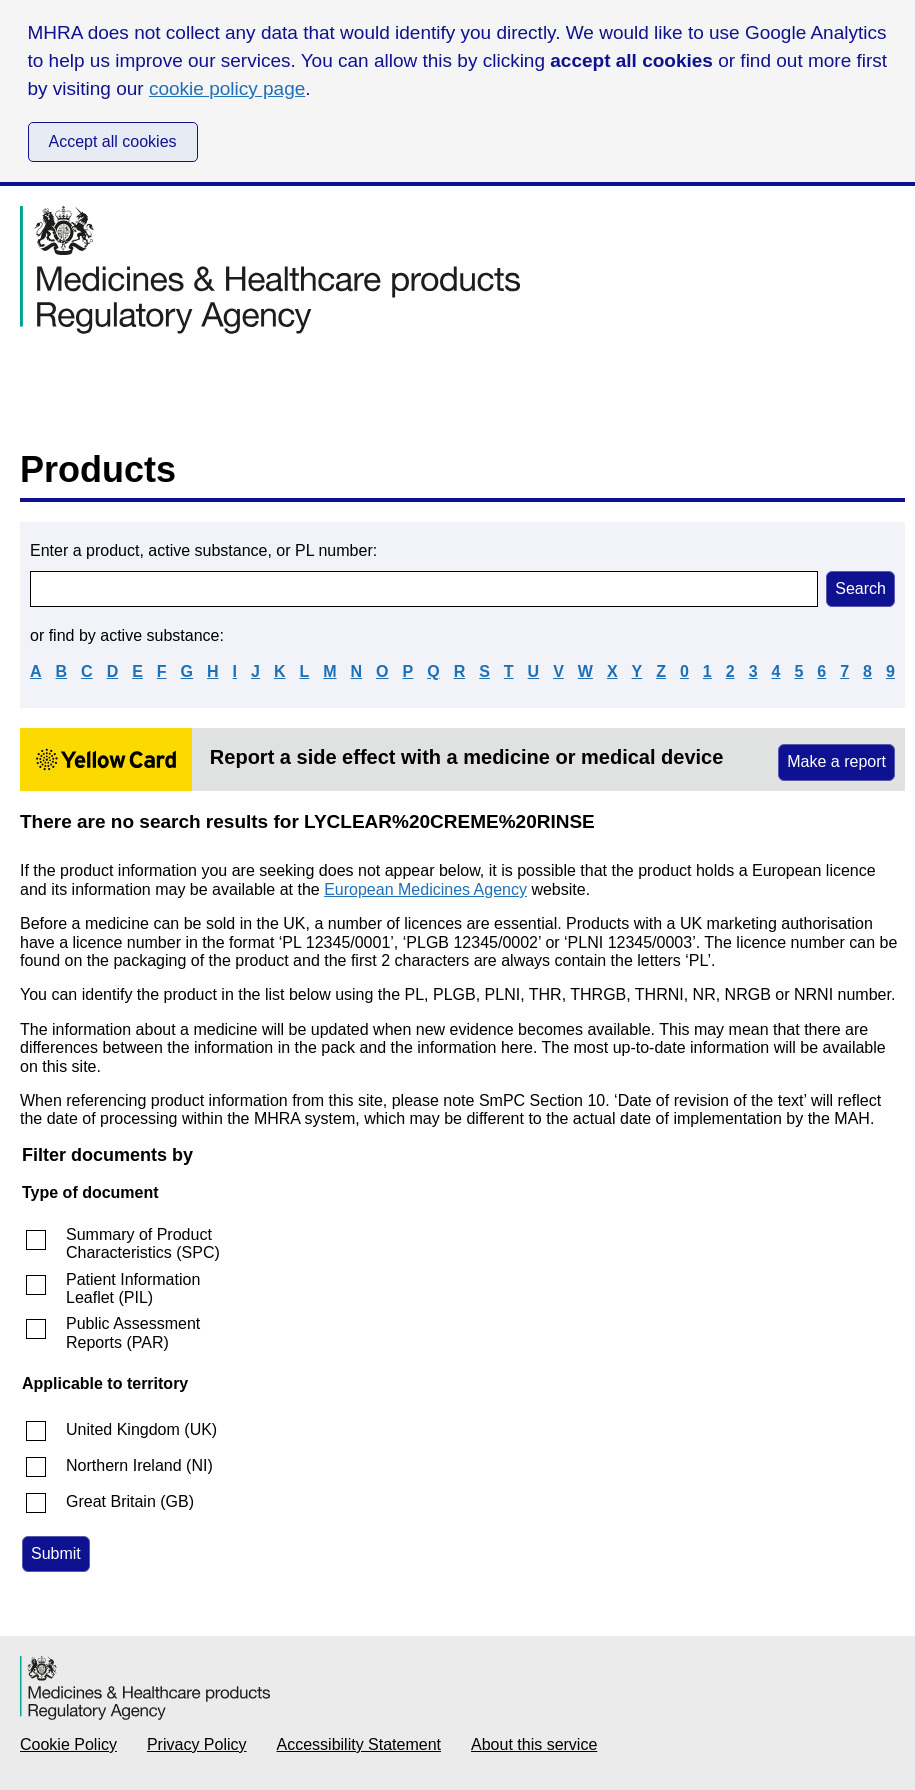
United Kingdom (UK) (141, 1429)
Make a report (836, 761)
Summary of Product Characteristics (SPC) (143, 1243)
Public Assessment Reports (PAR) (133, 1332)
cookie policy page (227, 88)
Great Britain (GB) (130, 1501)
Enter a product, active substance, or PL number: (203, 550)
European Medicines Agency (425, 889)
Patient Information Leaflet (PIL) (133, 1288)
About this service (534, 1744)
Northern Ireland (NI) (139, 1465)
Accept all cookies (113, 141)
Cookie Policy (68, 1744)
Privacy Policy (197, 1744)
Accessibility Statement (359, 1744)
